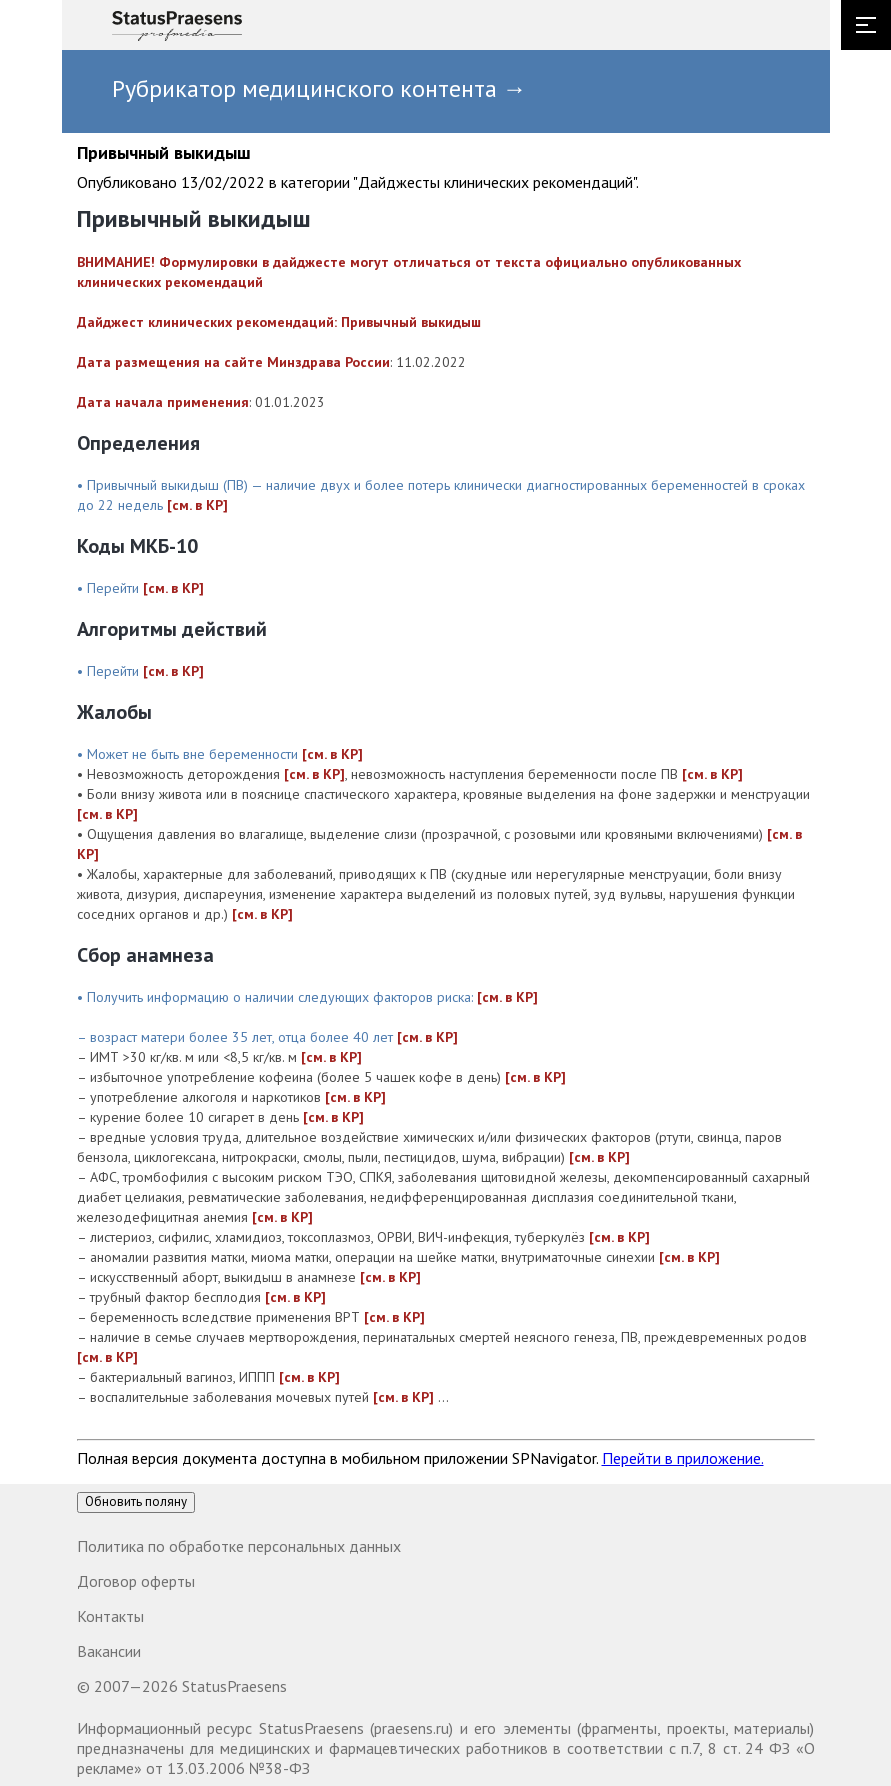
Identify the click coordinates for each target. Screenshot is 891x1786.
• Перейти (110, 588)
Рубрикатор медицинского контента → (319, 88)
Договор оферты (136, 1581)
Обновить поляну (136, 1501)
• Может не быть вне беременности (189, 754)
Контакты (110, 1616)
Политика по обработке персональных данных (239, 1546)
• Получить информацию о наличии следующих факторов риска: (277, 997)
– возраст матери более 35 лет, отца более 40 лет (237, 1037)
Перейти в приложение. (683, 1458)
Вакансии (109, 1651)
